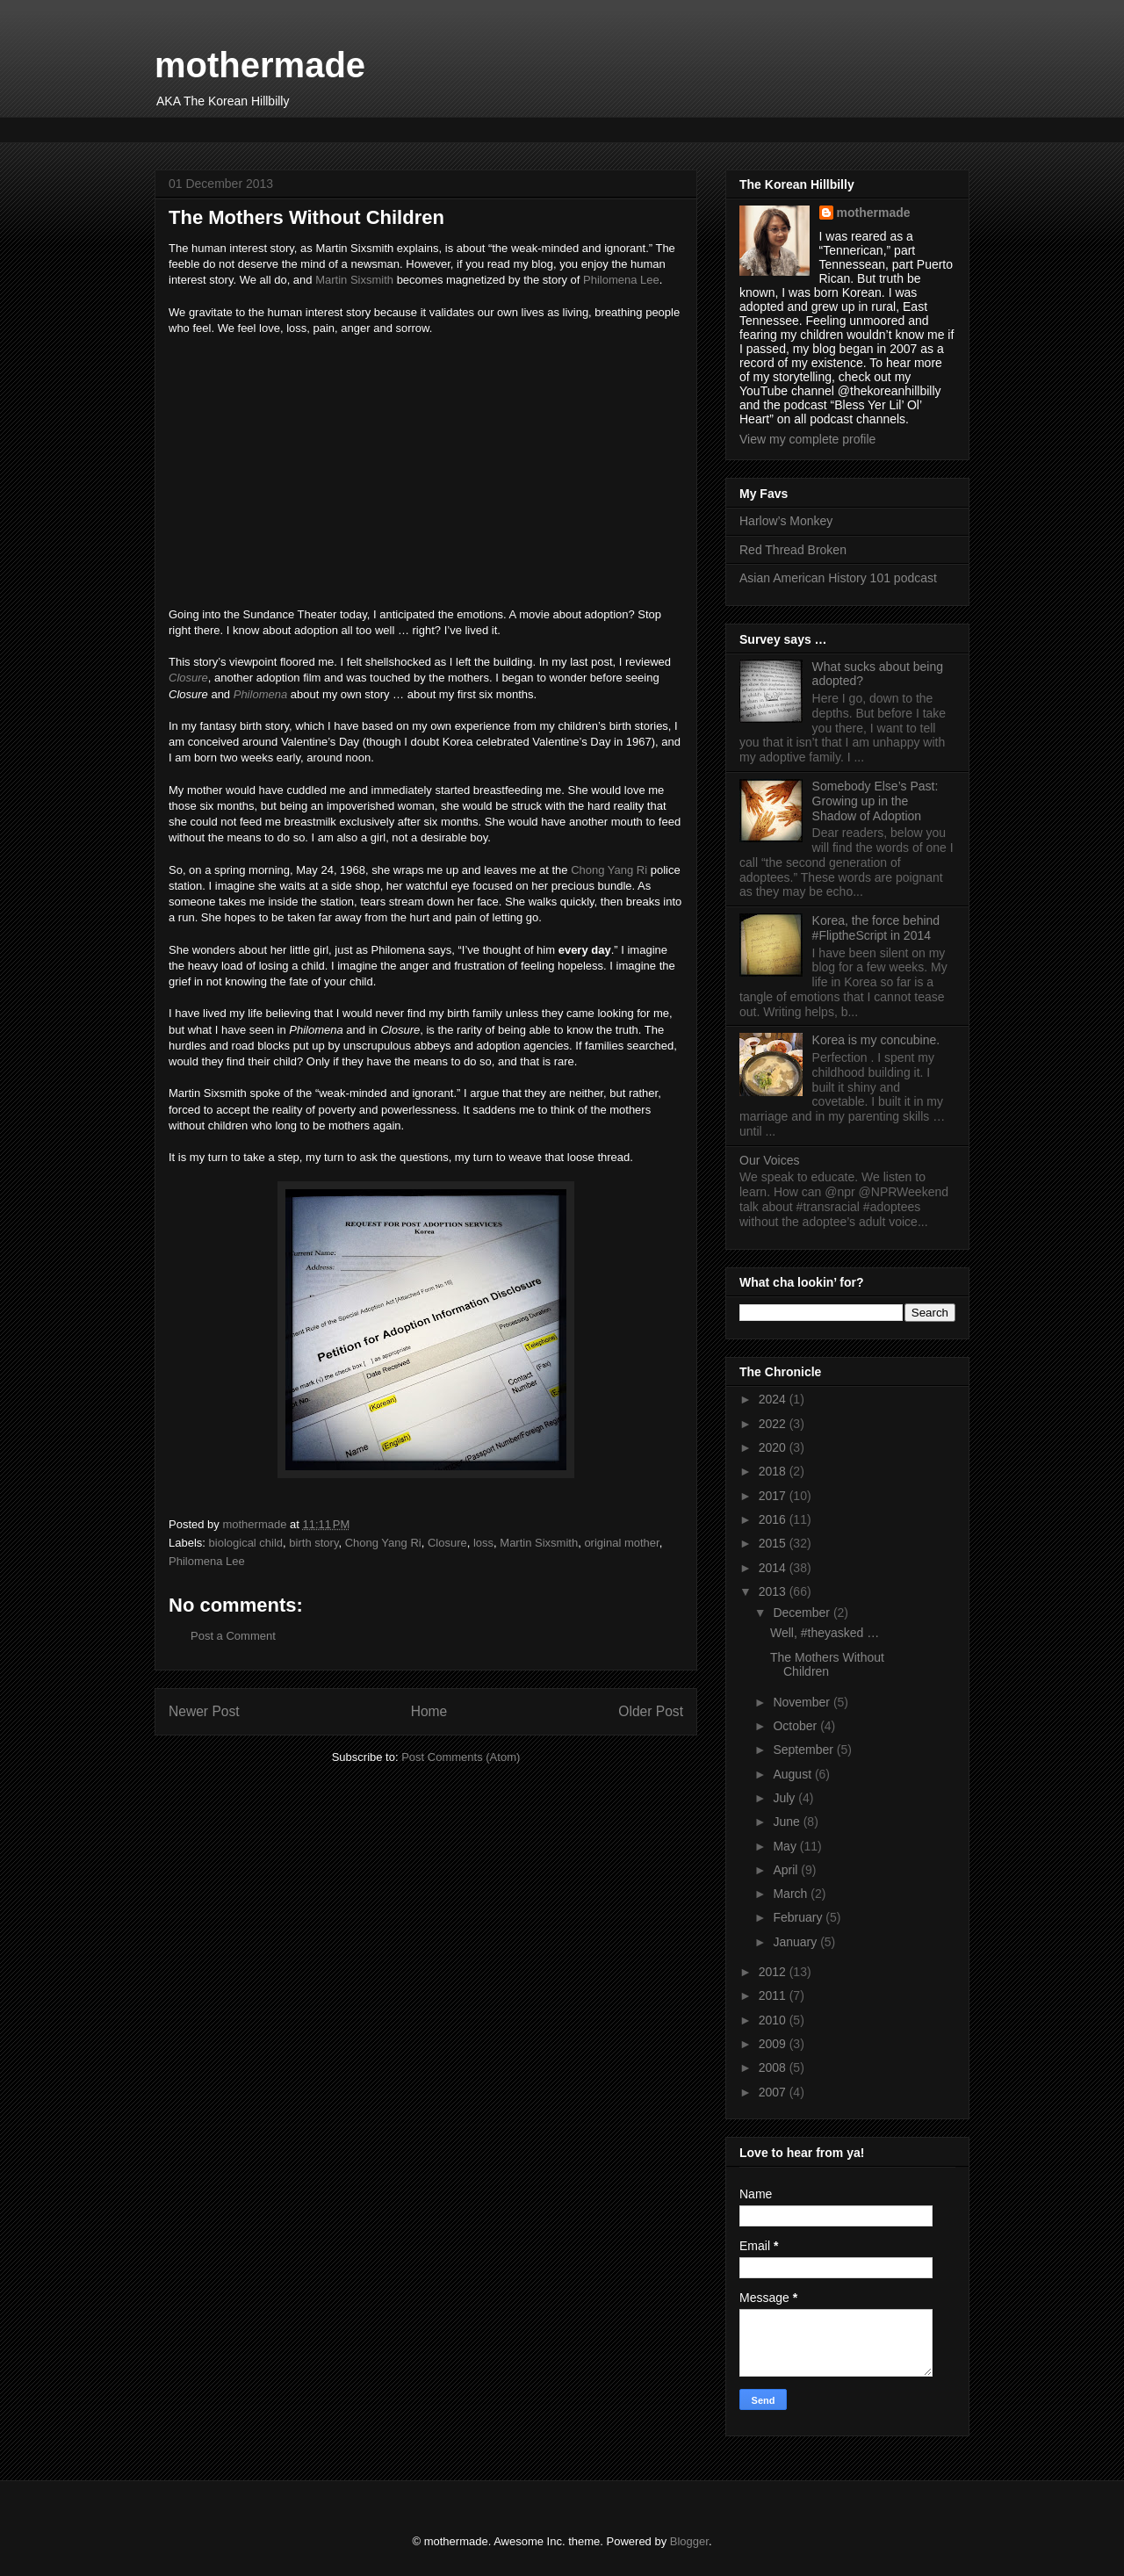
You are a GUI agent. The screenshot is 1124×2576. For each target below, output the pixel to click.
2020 (774, 1447)
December (802, 1612)
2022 (774, 1424)
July (785, 1798)
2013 (774, 1591)
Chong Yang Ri (609, 870)
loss (483, 1542)
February (799, 1917)
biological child (246, 1542)
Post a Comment (233, 1635)
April (787, 1870)
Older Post (650, 1711)
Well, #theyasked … (824, 1633)
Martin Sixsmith (354, 279)
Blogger (689, 2541)
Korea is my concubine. (876, 1040)
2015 (774, 1543)
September (804, 1750)
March (792, 1894)
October (796, 1726)
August (793, 1774)
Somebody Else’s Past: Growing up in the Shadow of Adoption (875, 801)
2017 (774, 1496)
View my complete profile (807, 439)
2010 (774, 2020)
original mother (621, 1542)
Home (429, 1711)
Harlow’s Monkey (785, 521)
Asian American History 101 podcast (838, 578)
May (786, 1846)
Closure (188, 677)
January (796, 1942)
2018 (774, 1471)
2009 (774, 2044)
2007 (774, 2092)
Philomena (260, 694)
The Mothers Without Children (827, 1664)
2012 (774, 1972)
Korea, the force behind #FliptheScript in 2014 (876, 927)
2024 (774, 1399)
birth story (313, 1542)
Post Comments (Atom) (460, 1757)
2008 (774, 2067)
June (788, 1822)
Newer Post (204, 1711)
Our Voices (769, 1160)
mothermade (260, 65)
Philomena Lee (621, 279)
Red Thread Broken (793, 550)
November (802, 1702)
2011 (774, 1995)
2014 (774, 1568)
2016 (774, 1519)
